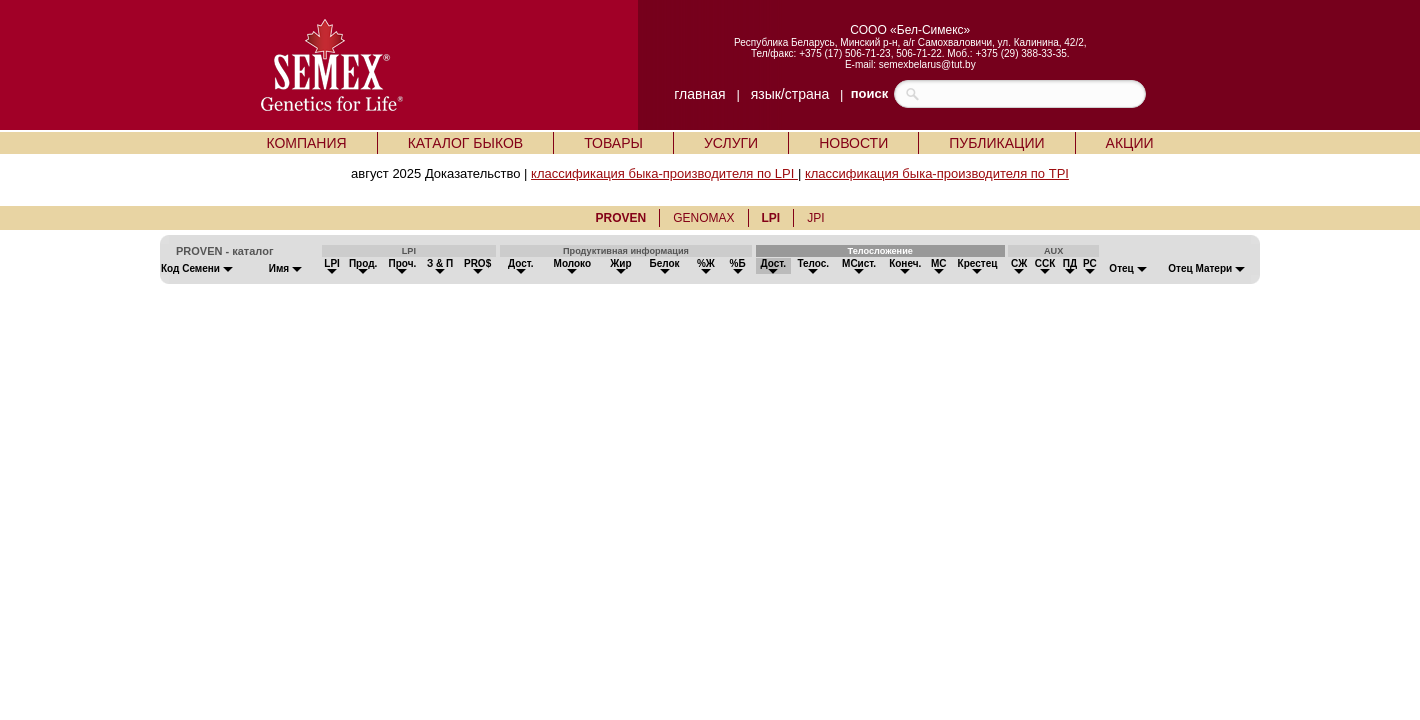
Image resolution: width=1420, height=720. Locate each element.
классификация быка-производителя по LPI (664, 173)
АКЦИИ (1130, 143)
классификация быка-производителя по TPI (937, 173)
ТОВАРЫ (613, 143)
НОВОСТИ (853, 143)
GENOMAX (703, 218)
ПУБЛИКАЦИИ (996, 143)
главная (699, 94)
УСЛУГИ (731, 143)
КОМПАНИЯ (306, 143)
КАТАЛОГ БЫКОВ (466, 143)
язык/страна (790, 94)
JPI (815, 218)
